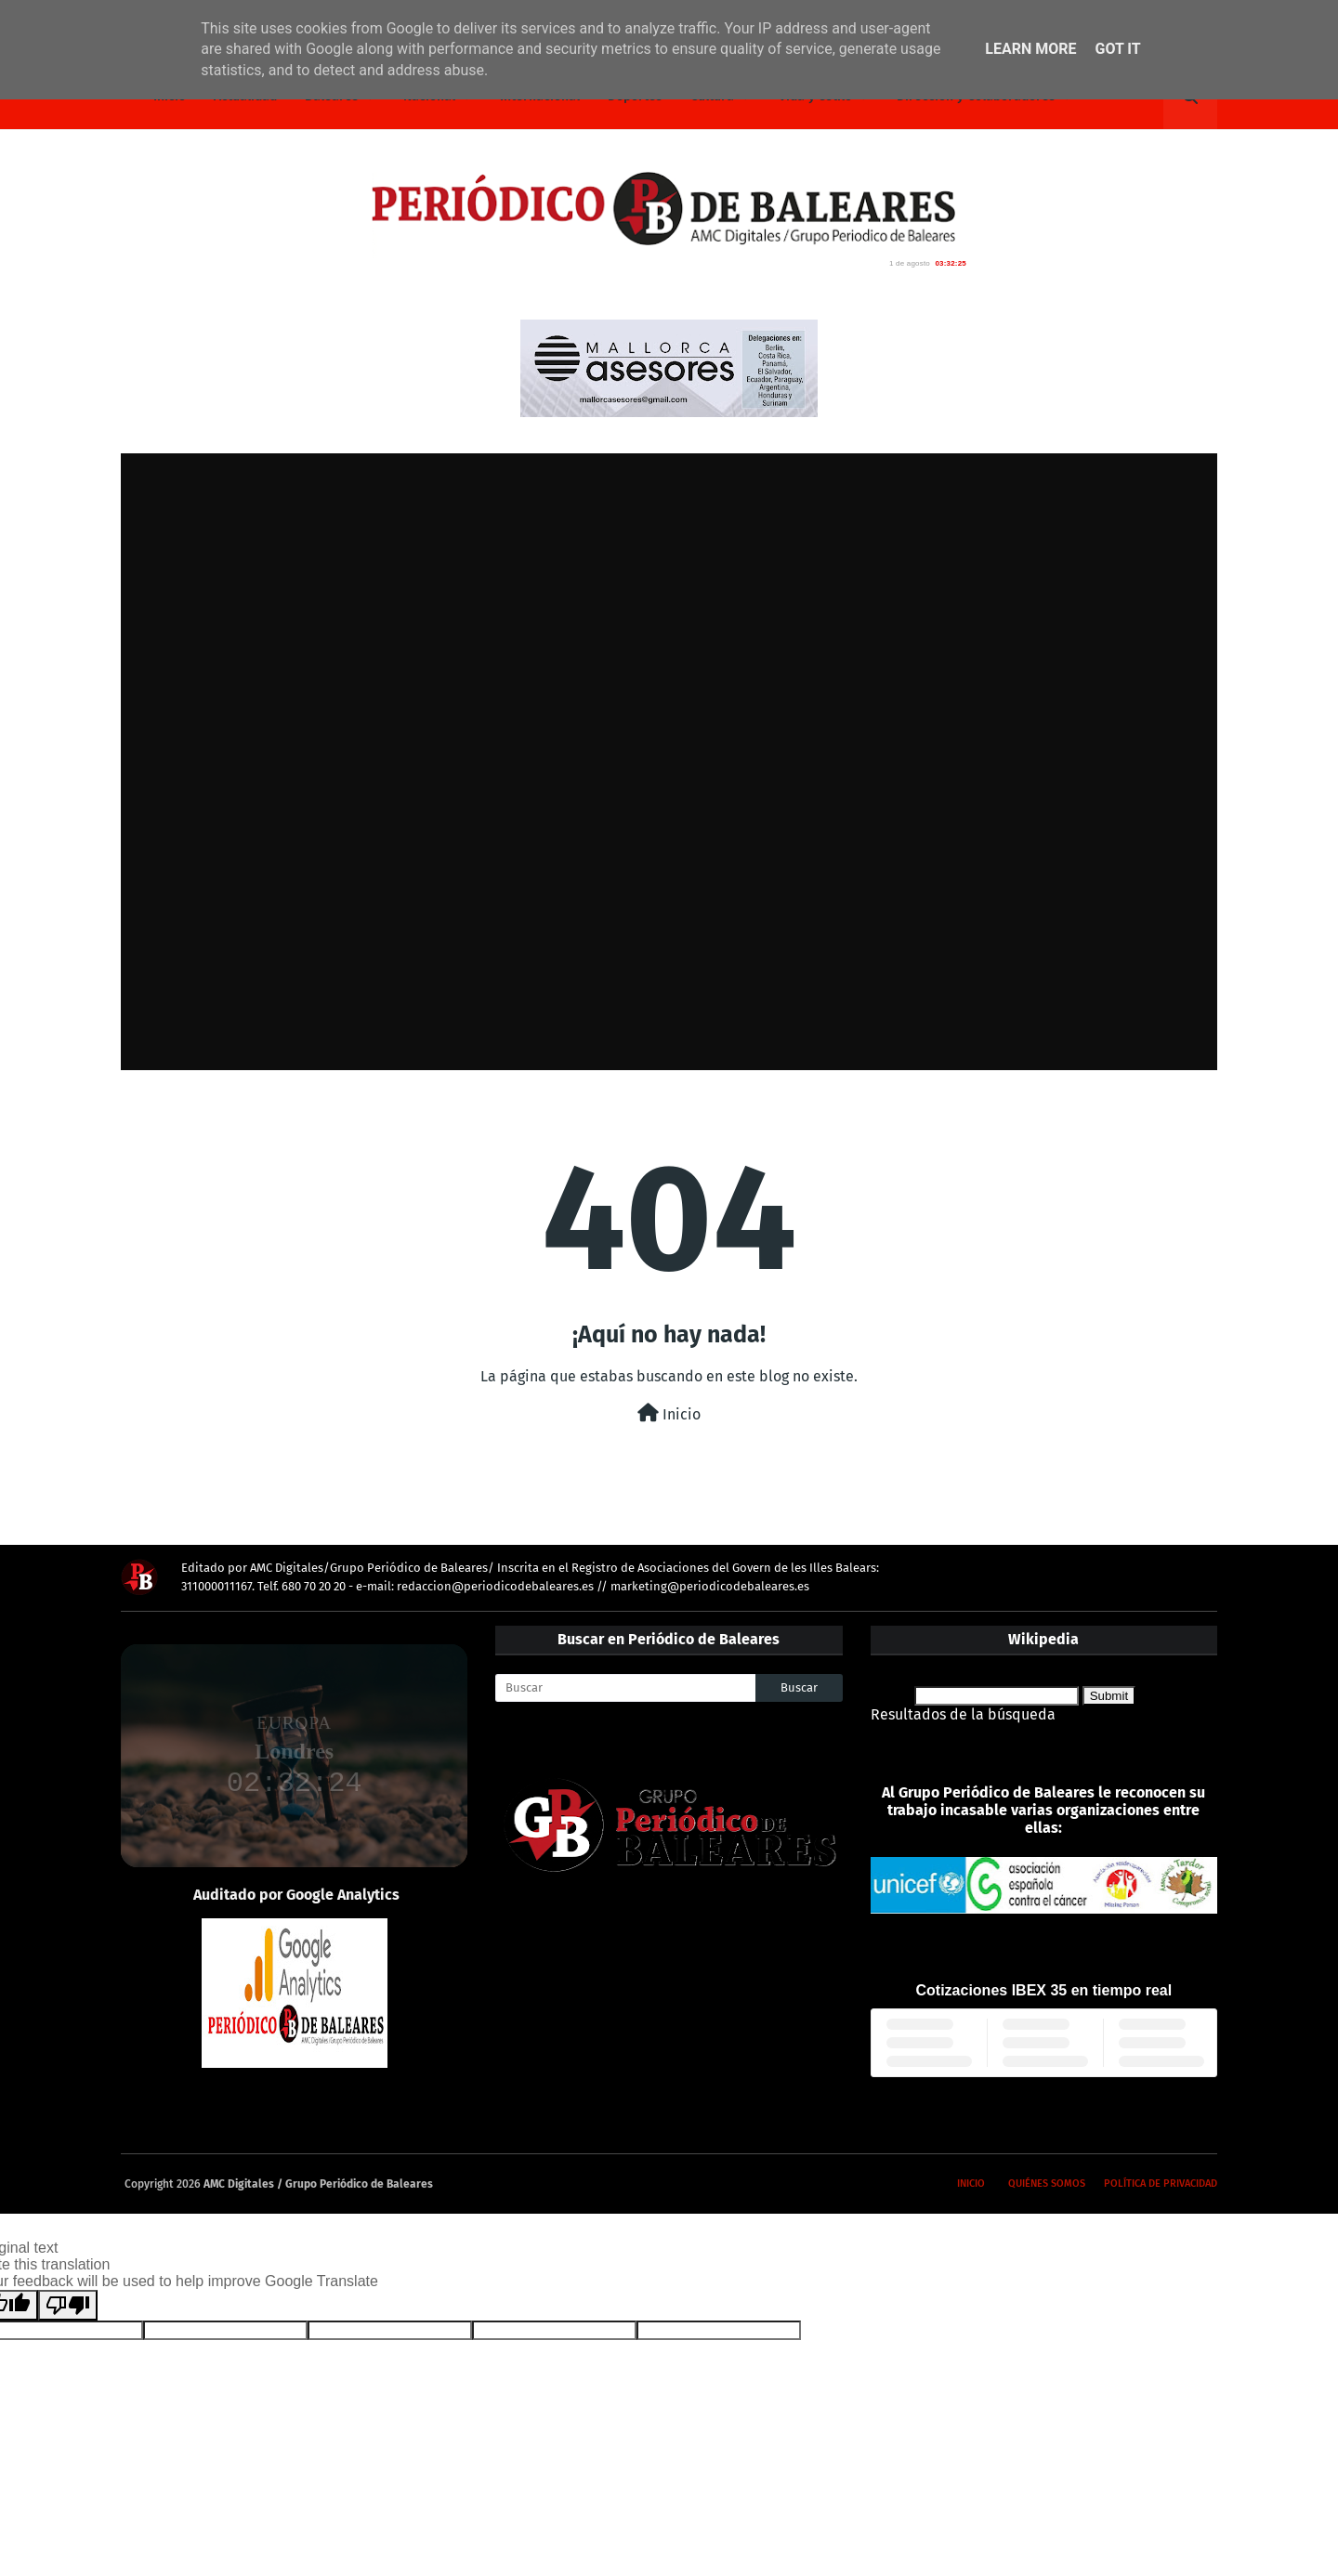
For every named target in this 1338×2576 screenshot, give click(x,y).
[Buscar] (625, 1688)
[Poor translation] (68, 2305)
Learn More (1030, 49)
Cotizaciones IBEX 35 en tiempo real (1044, 1990)
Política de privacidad (1160, 2183)
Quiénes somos (1046, 2183)
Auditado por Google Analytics (296, 1894)
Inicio (669, 1413)
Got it (1117, 49)
